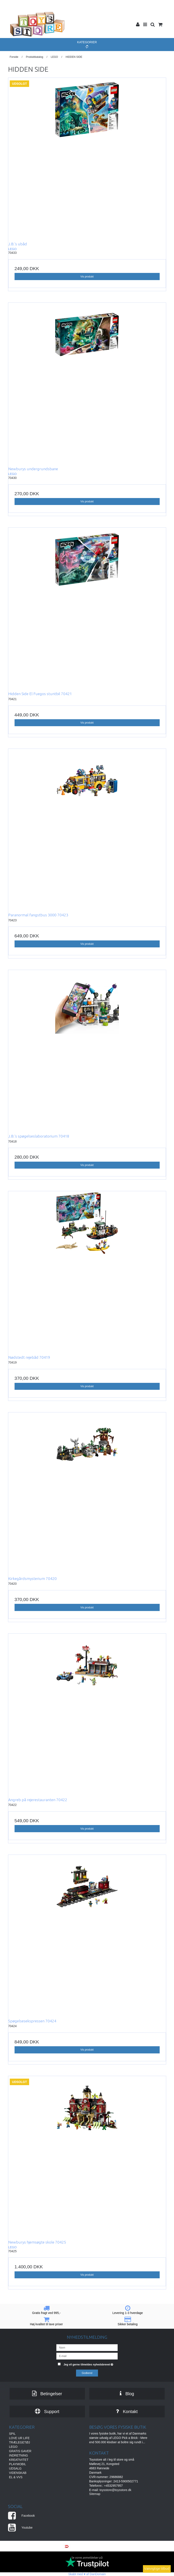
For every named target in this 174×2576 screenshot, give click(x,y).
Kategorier (87, 44)
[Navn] (87, 2347)
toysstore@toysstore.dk (115, 2490)
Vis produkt (87, 276)
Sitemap (94, 2494)
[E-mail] (87, 2356)
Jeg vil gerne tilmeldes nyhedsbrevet (91, 2363)
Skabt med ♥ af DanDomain (87, 2574)
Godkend (87, 2373)
